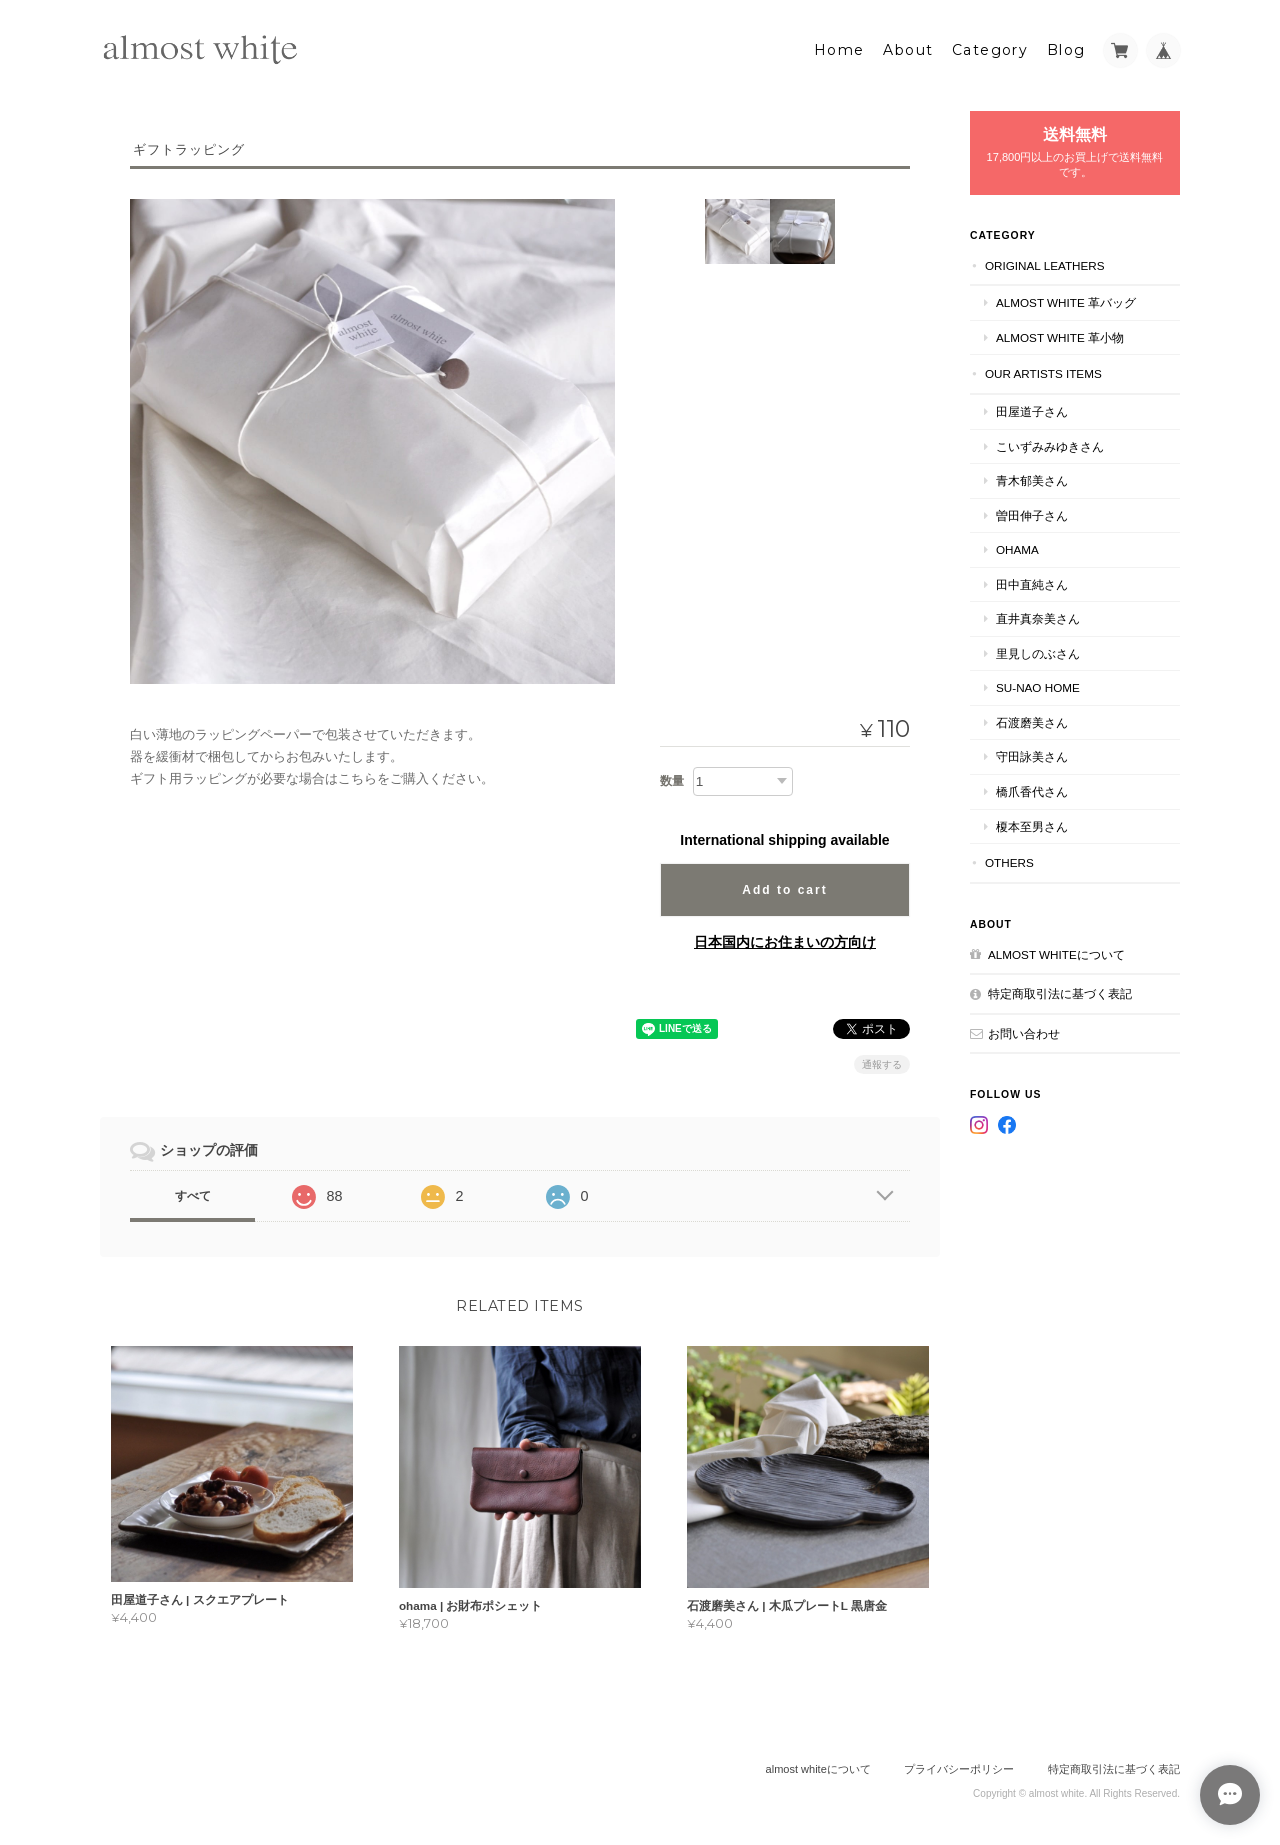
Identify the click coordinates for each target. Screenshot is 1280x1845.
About (908, 47)
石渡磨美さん (1032, 719)
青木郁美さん (1032, 477)
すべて (193, 1192)
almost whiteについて (1056, 950)
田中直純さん (1032, 580)
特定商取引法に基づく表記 (1060, 990)
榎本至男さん (1032, 822)
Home (839, 47)
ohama (1017, 546)
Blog (1066, 47)
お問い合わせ (1024, 1029)
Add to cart (784, 886)
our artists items (1043, 370)
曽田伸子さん (1032, 511)
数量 (672, 777)
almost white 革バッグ (1066, 299)
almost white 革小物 (1060, 334)
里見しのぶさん (1038, 650)
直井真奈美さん (1038, 615)
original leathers (1045, 261)
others (1009, 859)
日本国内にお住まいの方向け (785, 938)
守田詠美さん (1032, 753)
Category (990, 47)
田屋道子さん (1032, 408)
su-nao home (1038, 684)
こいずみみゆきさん (1050, 442)
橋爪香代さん (1032, 788)
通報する (882, 1060)
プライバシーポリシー (959, 1766)
